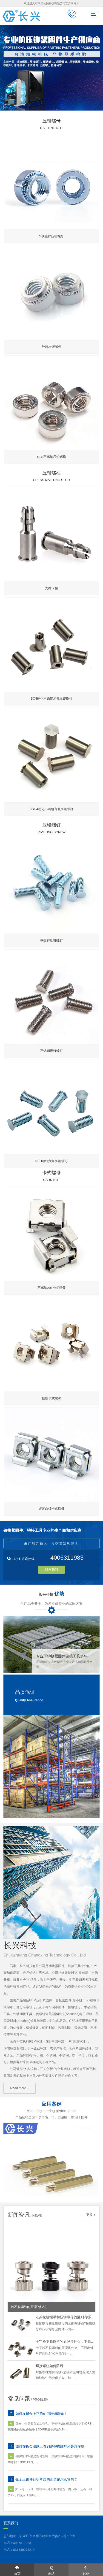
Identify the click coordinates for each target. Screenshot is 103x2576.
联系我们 (51, 1569)
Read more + (19, 2088)
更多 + (90, 2214)
